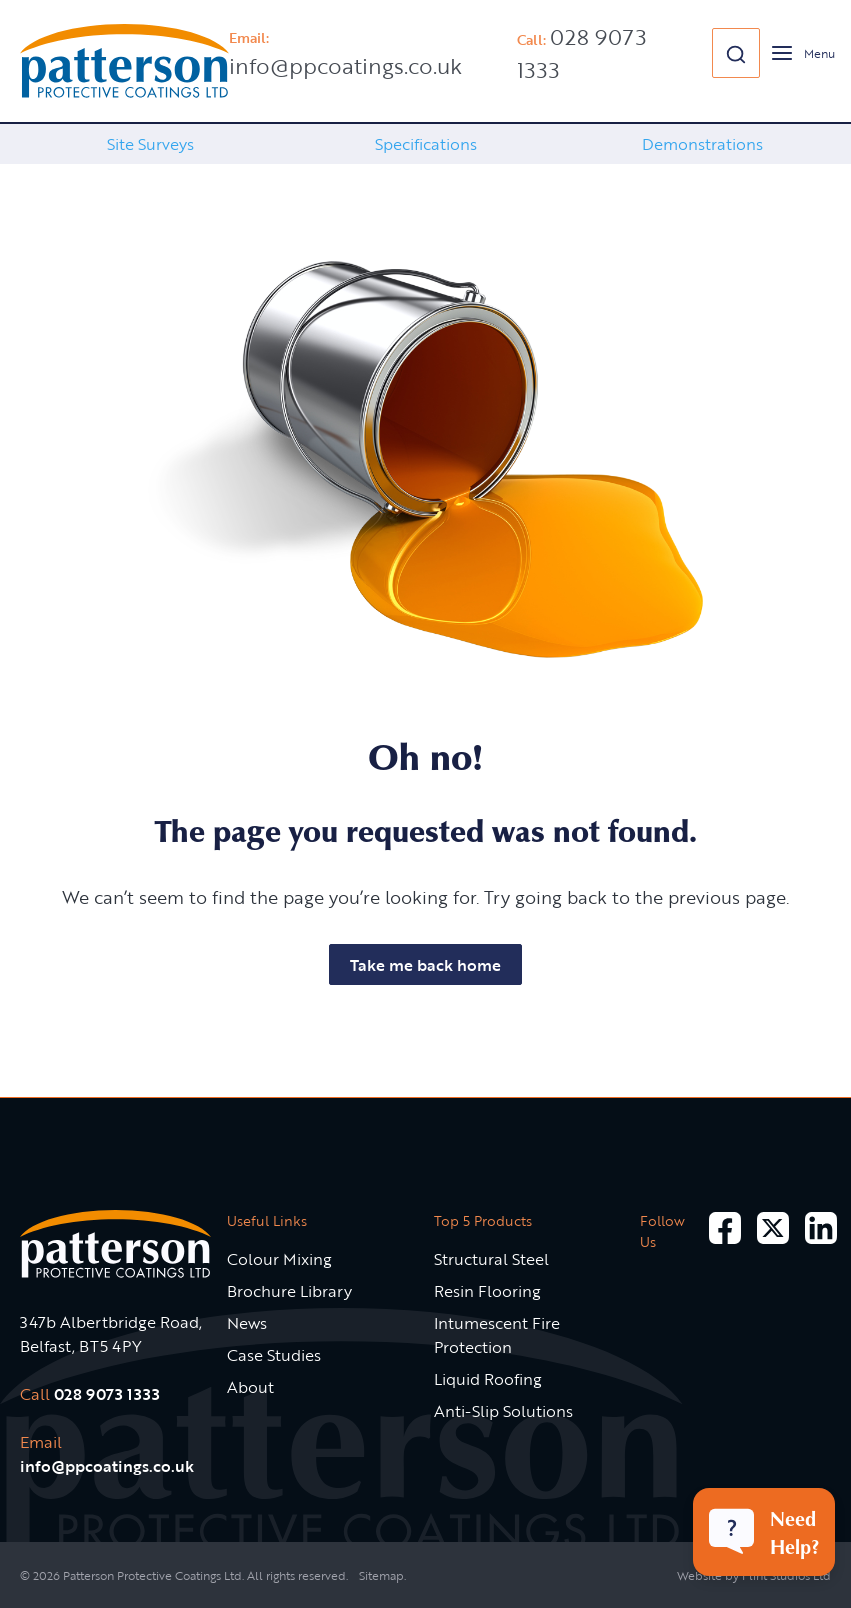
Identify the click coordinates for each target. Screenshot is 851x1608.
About (250, 1387)
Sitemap (381, 1575)
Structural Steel (491, 1259)
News (247, 1323)
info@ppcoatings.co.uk (345, 65)
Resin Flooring (487, 1291)
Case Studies (274, 1355)
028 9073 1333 (107, 1394)
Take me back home (425, 965)
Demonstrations (702, 144)
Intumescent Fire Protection (497, 1335)
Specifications (426, 144)
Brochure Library (289, 1291)
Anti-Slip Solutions (503, 1411)
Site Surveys (150, 144)
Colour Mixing (279, 1259)
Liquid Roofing (488, 1379)
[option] (150, 144)
